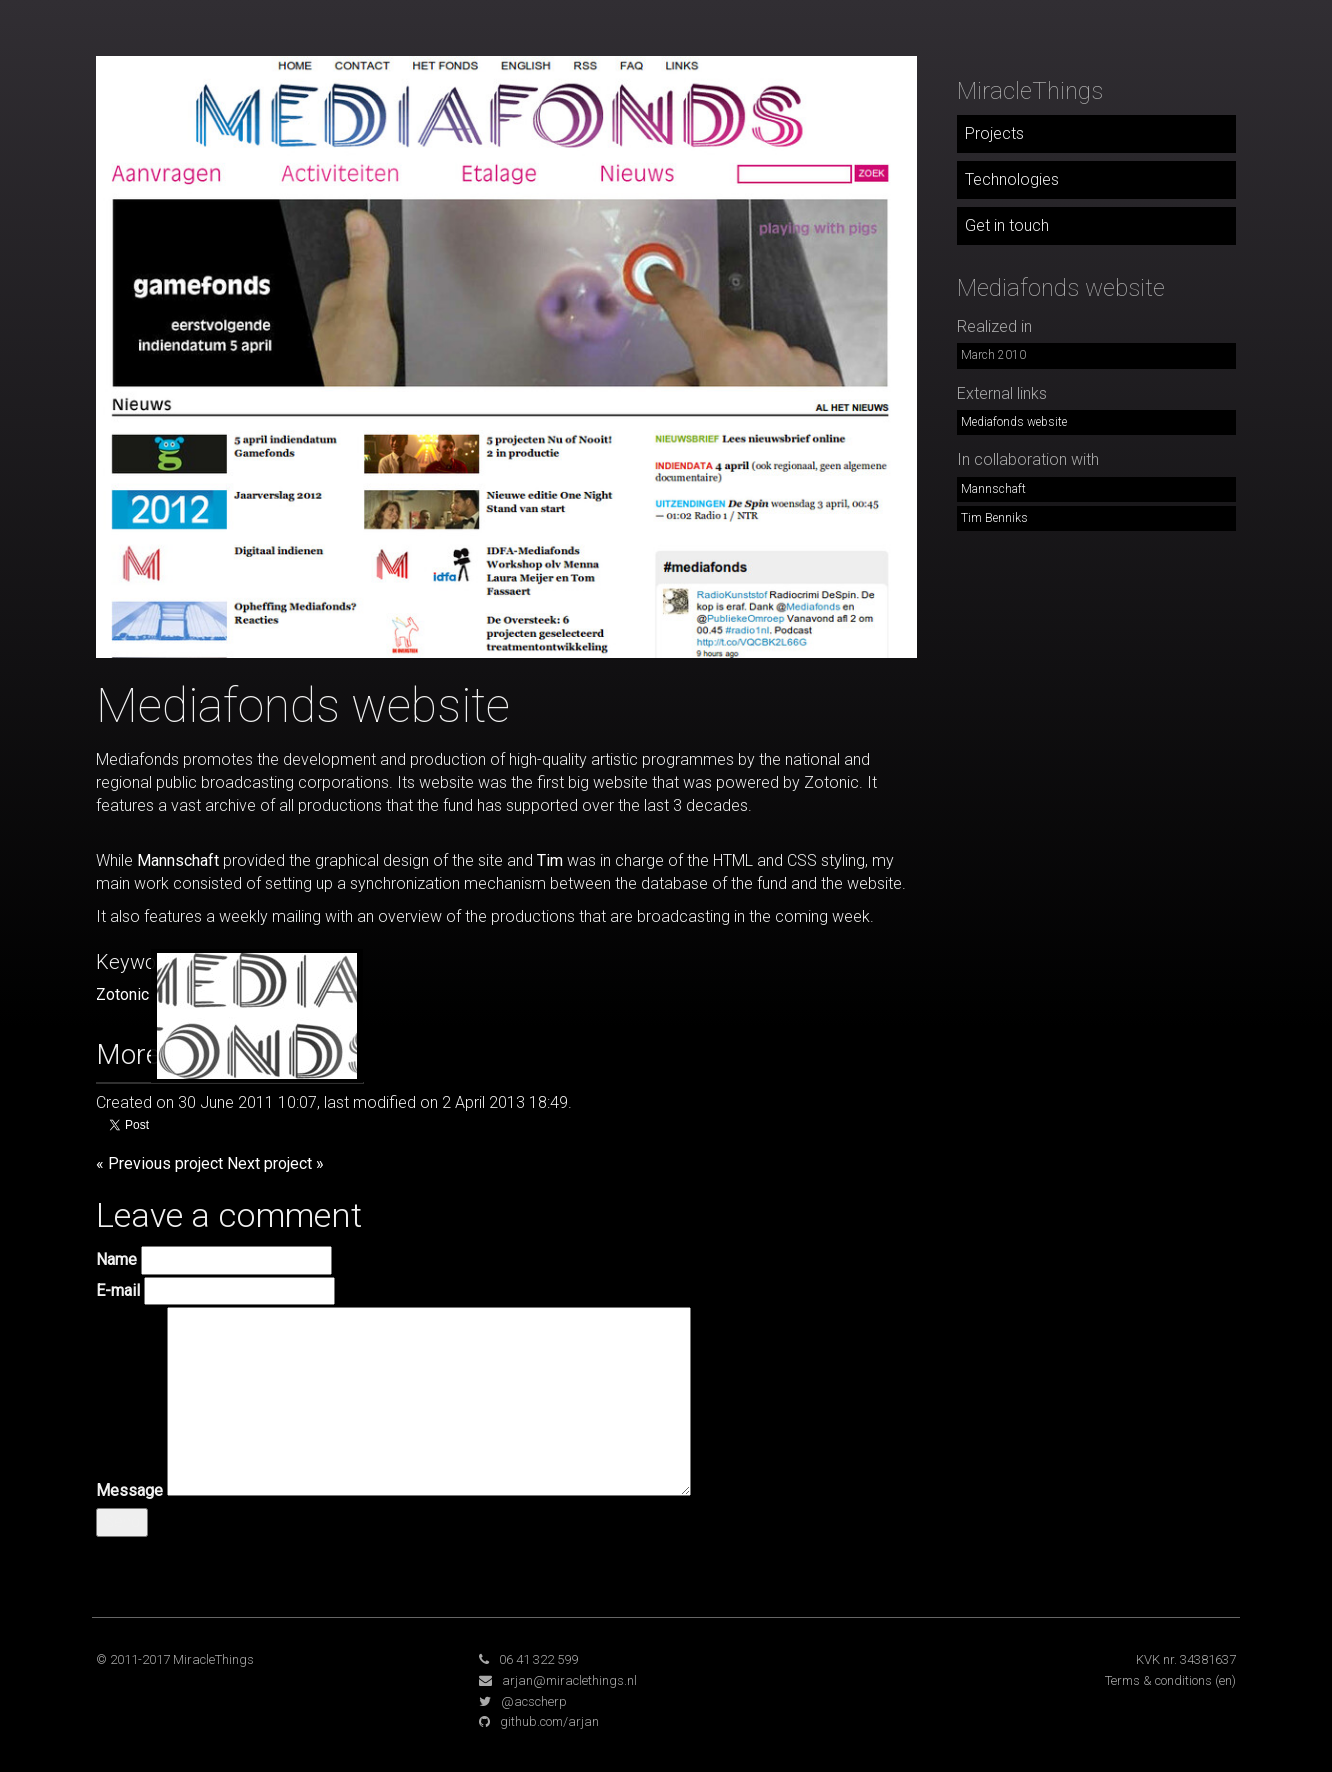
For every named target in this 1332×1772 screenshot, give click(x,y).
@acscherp (534, 1701)
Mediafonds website (1014, 422)
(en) (1225, 1680)
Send (122, 1521)
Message (129, 1490)
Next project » (275, 1163)
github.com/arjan (549, 1721)
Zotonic (122, 994)
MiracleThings (1030, 91)
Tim (550, 860)
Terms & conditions (1158, 1680)
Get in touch (1007, 225)
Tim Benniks (994, 518)
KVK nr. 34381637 (1186, 1659)
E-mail (118, 1290)
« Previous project (159, 1163)
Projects (994, 133)
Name (116, 1259)
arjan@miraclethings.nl (569, 1680)
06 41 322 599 (538, 1659)
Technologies (1012, 179)
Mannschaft (178, 860)
